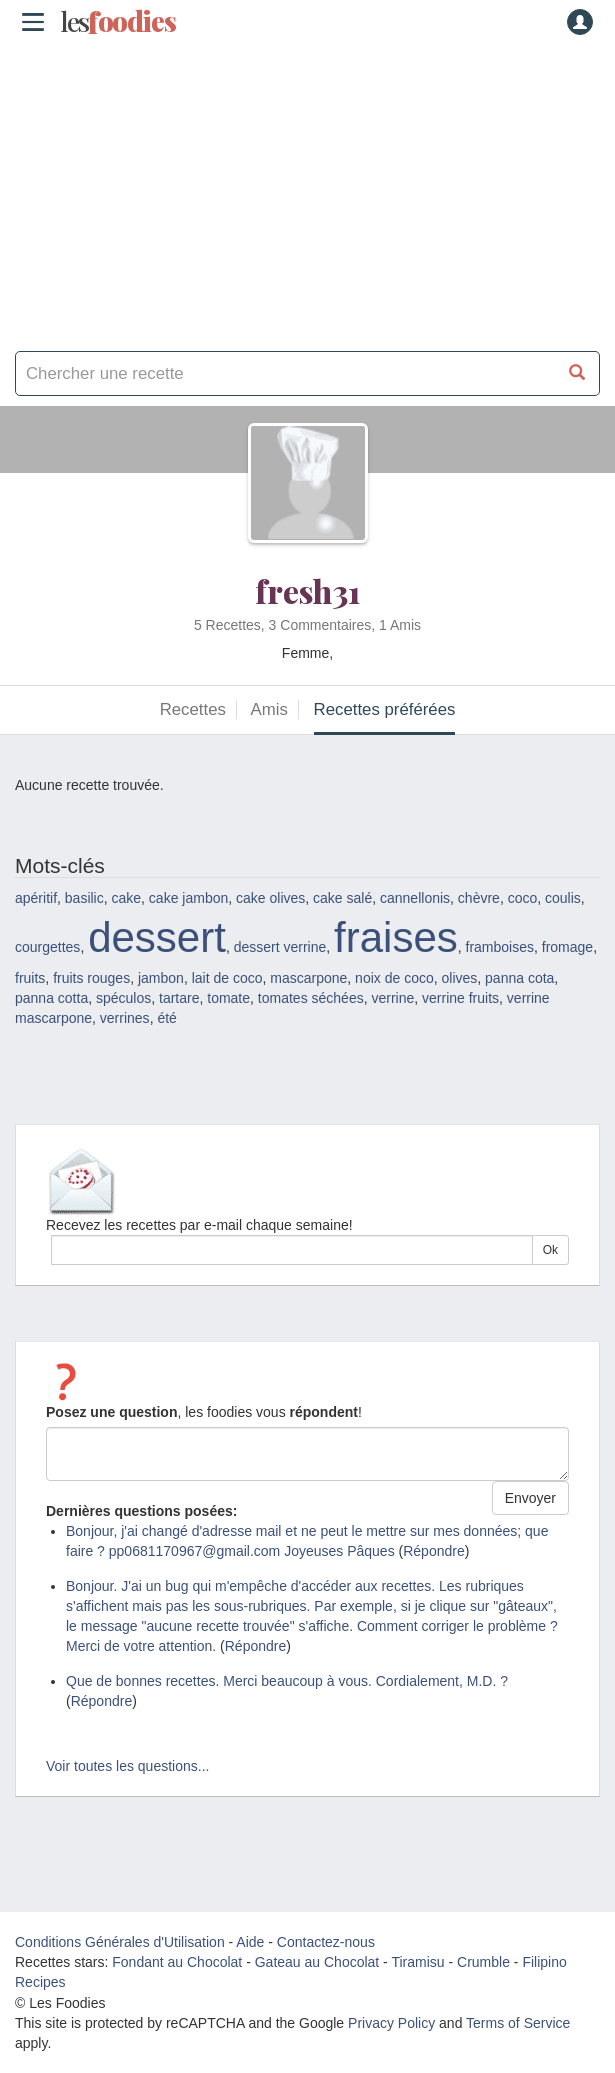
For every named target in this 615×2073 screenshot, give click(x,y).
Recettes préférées (385, 709)
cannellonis (415, 898)
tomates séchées (311, 998)
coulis (563, 898)
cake (127, 898)
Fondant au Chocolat (177, 1962)
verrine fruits (460, 998)
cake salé (342, 898)
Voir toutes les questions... (127, 1766)
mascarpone (308, 978)
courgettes (47, 947)
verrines (125, 1018)
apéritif (36, 898)
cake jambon (188, 898)
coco (523, 898)
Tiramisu (417, 1962)
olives (459, 978)
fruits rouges (91, 978)
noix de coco (394, 978)
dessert (157, 937)
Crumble (483, 1962)
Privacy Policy (391, 2023)
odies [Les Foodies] (118, 22)
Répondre (434, 1551)
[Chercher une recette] (577, 373)
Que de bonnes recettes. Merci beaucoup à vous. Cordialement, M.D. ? (287, 1681)
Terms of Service (518, 2023)
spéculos (123, 998)
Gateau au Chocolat (317, 1962)
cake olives (270, 898)
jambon (161, 978)
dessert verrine (280, 947)
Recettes (193, 709)
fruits (30, 978)
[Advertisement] (307, 190)
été (166, 1018)
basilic (84, 898)
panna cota (519, 978)
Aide (250, 1942)
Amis (269, 709)
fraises (396, 937)
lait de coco (227, 978)
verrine (392, 998)
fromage (567, 947)
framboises (500, 947)
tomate (228, 998)
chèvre (479, 898)
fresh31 (307, 590)
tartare (179, 998)
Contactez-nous (326, 1942)
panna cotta (51, 998)
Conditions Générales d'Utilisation (120, 1942)
